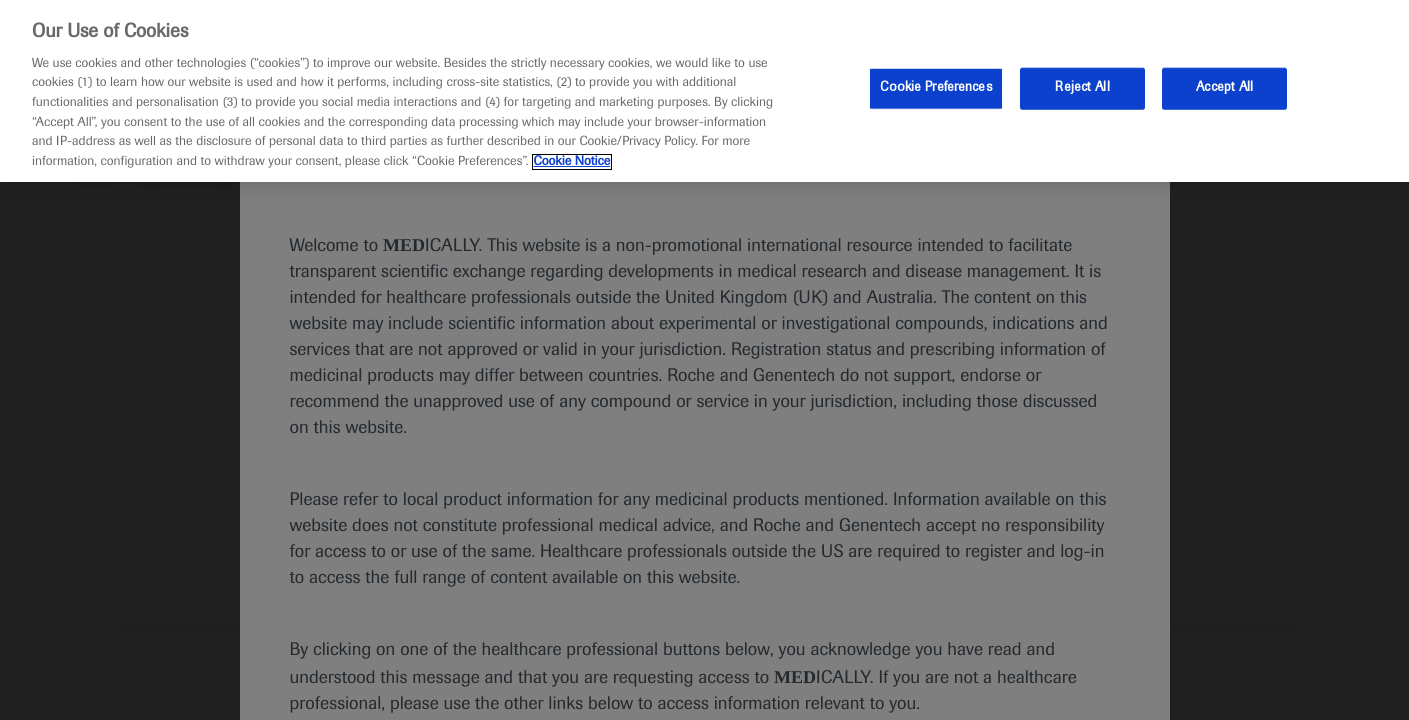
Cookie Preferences (935, 88)
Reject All (1082, 88)
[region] (704, 91)
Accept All (1224, 88)
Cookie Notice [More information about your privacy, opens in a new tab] (572, 162)
